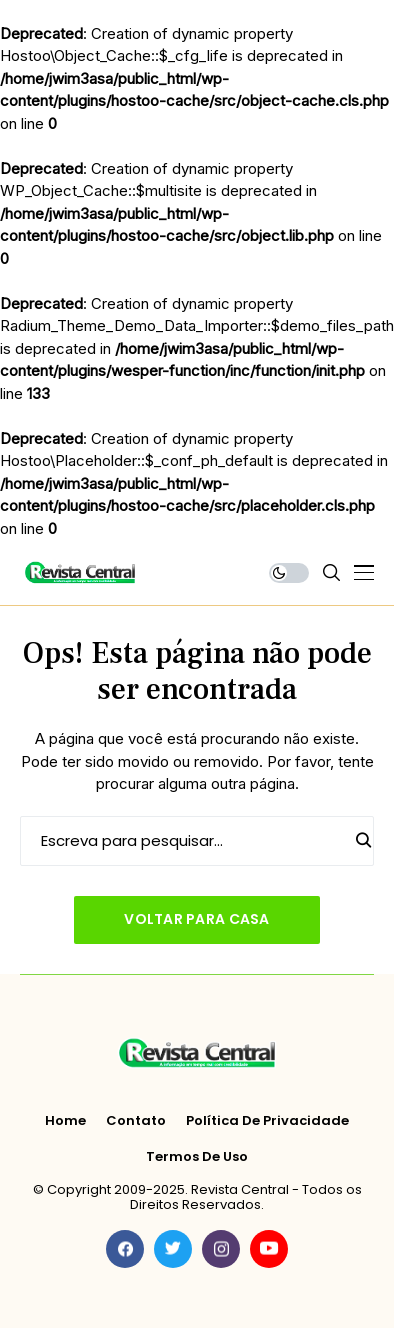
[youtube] (269, 1249)
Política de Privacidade (267, 1121)
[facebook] (125, 1249)
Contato (136, 1121)
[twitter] (173, 1249)
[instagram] (221, 1249)
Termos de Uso (197, 1157)
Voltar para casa (196, 919)
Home (65, 1121)
